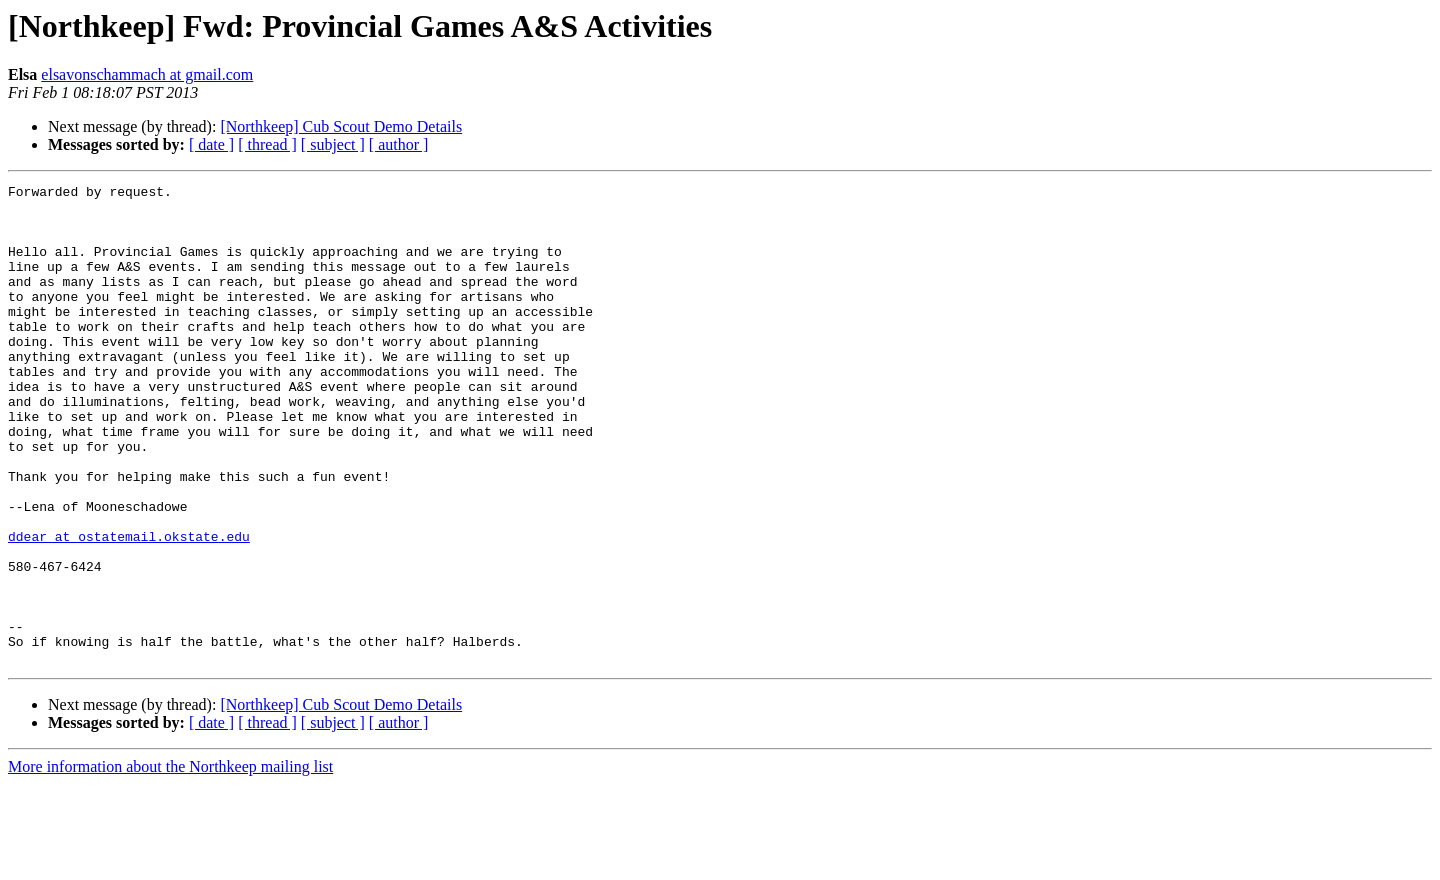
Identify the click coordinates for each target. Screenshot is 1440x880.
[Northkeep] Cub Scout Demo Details (341, 126)
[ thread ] (267, 144)
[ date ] (211, 144)
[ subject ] (333, 144)
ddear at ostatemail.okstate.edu (129, 608)
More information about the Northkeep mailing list (170, 862)
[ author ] (399, 144)
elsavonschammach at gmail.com (147, 74)
